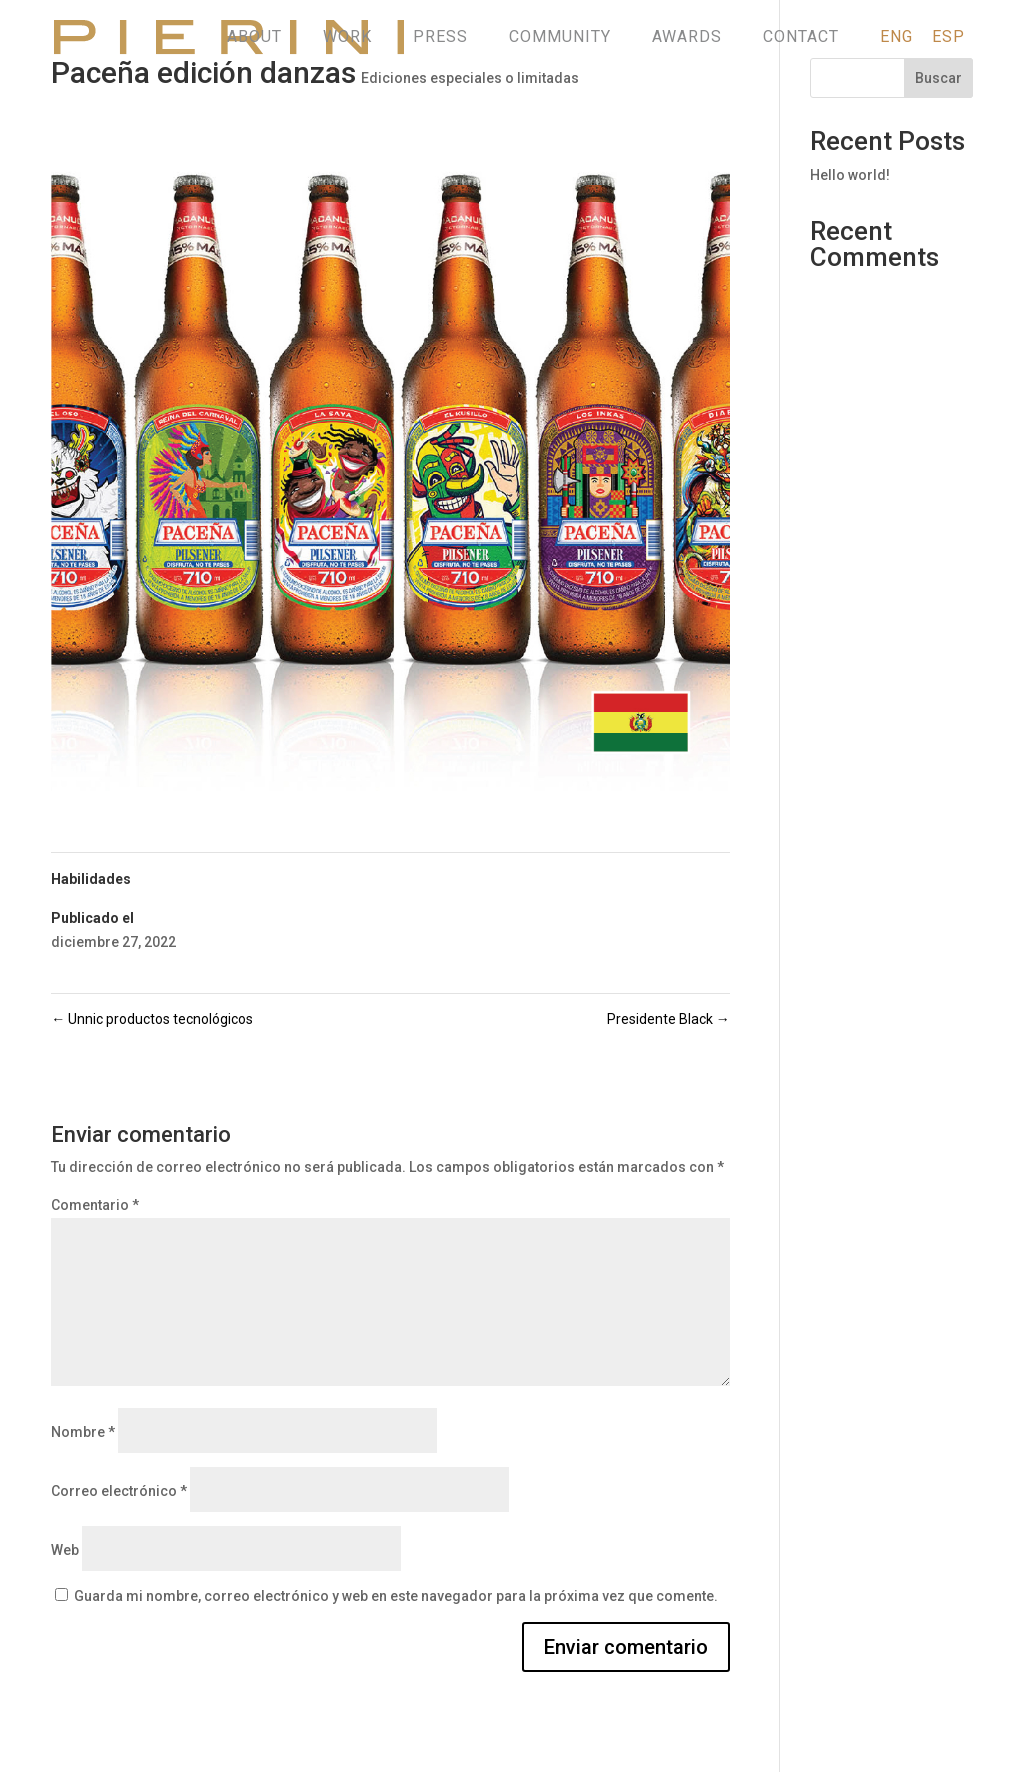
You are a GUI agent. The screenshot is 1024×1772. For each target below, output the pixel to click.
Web (65, 1550)
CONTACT (801, 36)
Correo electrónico (119, 1491)
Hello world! (850, 175)
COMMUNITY (560, 36)
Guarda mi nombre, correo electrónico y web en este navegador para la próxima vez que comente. (396, 1596)
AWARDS (687, 36)
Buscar (938, 78)
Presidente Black (668, 1019)
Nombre (83, 1432)
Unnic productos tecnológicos (152, 1019)
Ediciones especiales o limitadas (470, 78)
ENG (896, 36)
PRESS (440, 36)
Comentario (95, 1205)
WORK (347, 36)
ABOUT (254, 36)
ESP (948, 36)
